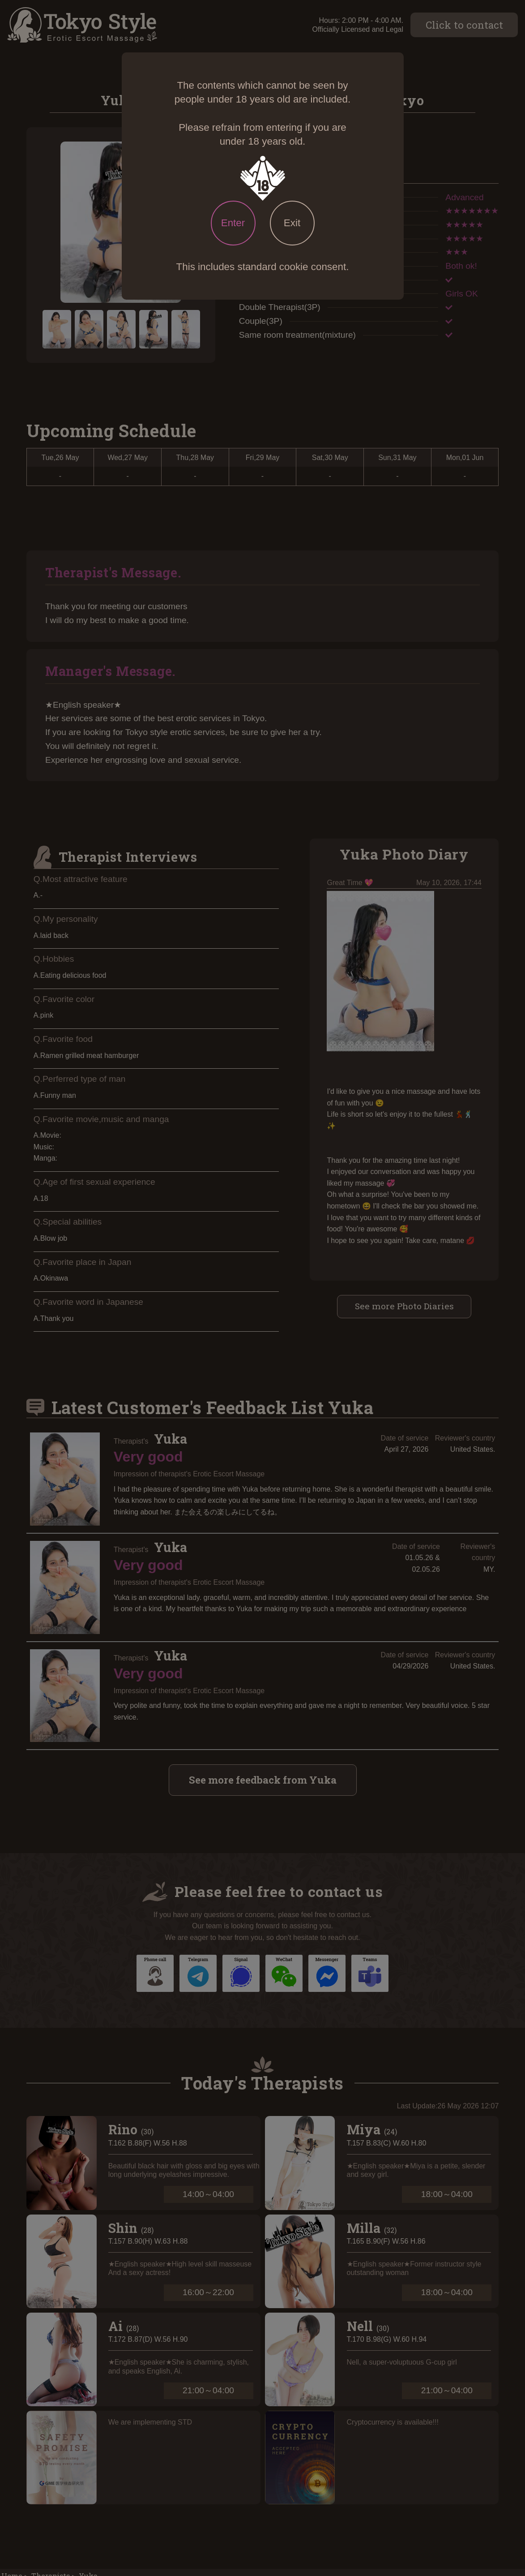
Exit (292, 222)
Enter (233, 222)
